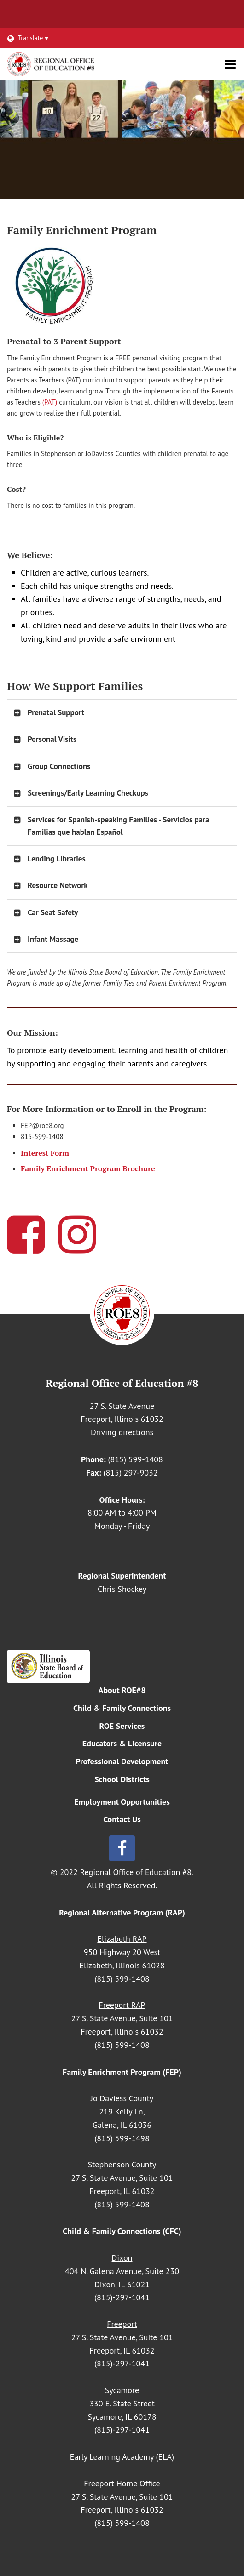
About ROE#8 (122, 1690)
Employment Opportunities (122, 1801)
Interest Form (45, 1153)
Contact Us (122, 1819)
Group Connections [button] (59, 766)
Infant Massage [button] (53, 939)
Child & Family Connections (122, 1708)
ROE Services (122, 1726)
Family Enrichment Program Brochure (88, 1168)
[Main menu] (230, 64)
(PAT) (49, 402)
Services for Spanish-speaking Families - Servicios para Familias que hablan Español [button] (118, 826)
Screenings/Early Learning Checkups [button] (88, 793)
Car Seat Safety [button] (53, 912)
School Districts (122, 1779)
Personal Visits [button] (52, 739)
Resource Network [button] (57, 885)
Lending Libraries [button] (57, 859)
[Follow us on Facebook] (122, 1848)
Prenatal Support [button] (56, 712)
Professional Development (122, 1761)
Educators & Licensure (122, 1743)
